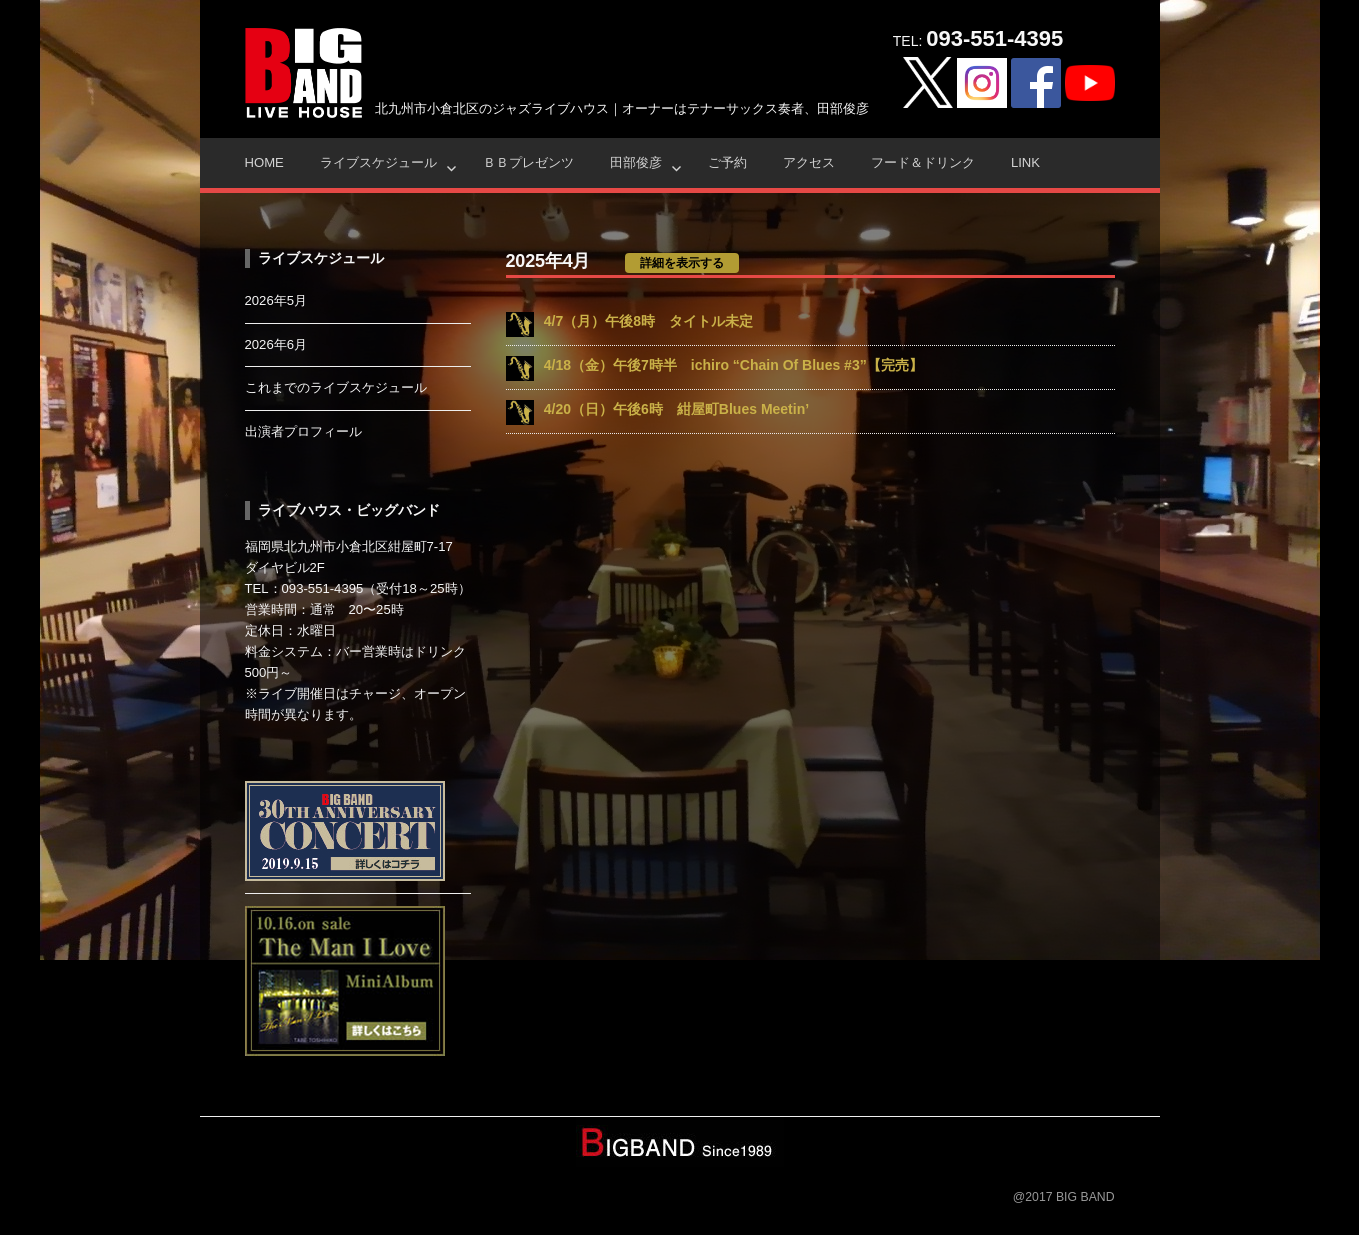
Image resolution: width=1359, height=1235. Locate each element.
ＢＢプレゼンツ (528, 162)
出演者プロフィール (303, 431)
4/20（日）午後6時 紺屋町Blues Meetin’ (676, 409)
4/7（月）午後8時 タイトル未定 (648, 321)
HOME (264, 162)
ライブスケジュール (378, 162)
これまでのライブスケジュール (336, 387)
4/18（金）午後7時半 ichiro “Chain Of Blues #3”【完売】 (733, 365)
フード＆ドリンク (923, 162)
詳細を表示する (682, 263)
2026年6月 (276, 344)
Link (1025, 162)
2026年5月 (276, 300)
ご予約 (727, 162)
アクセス (809, 162)
